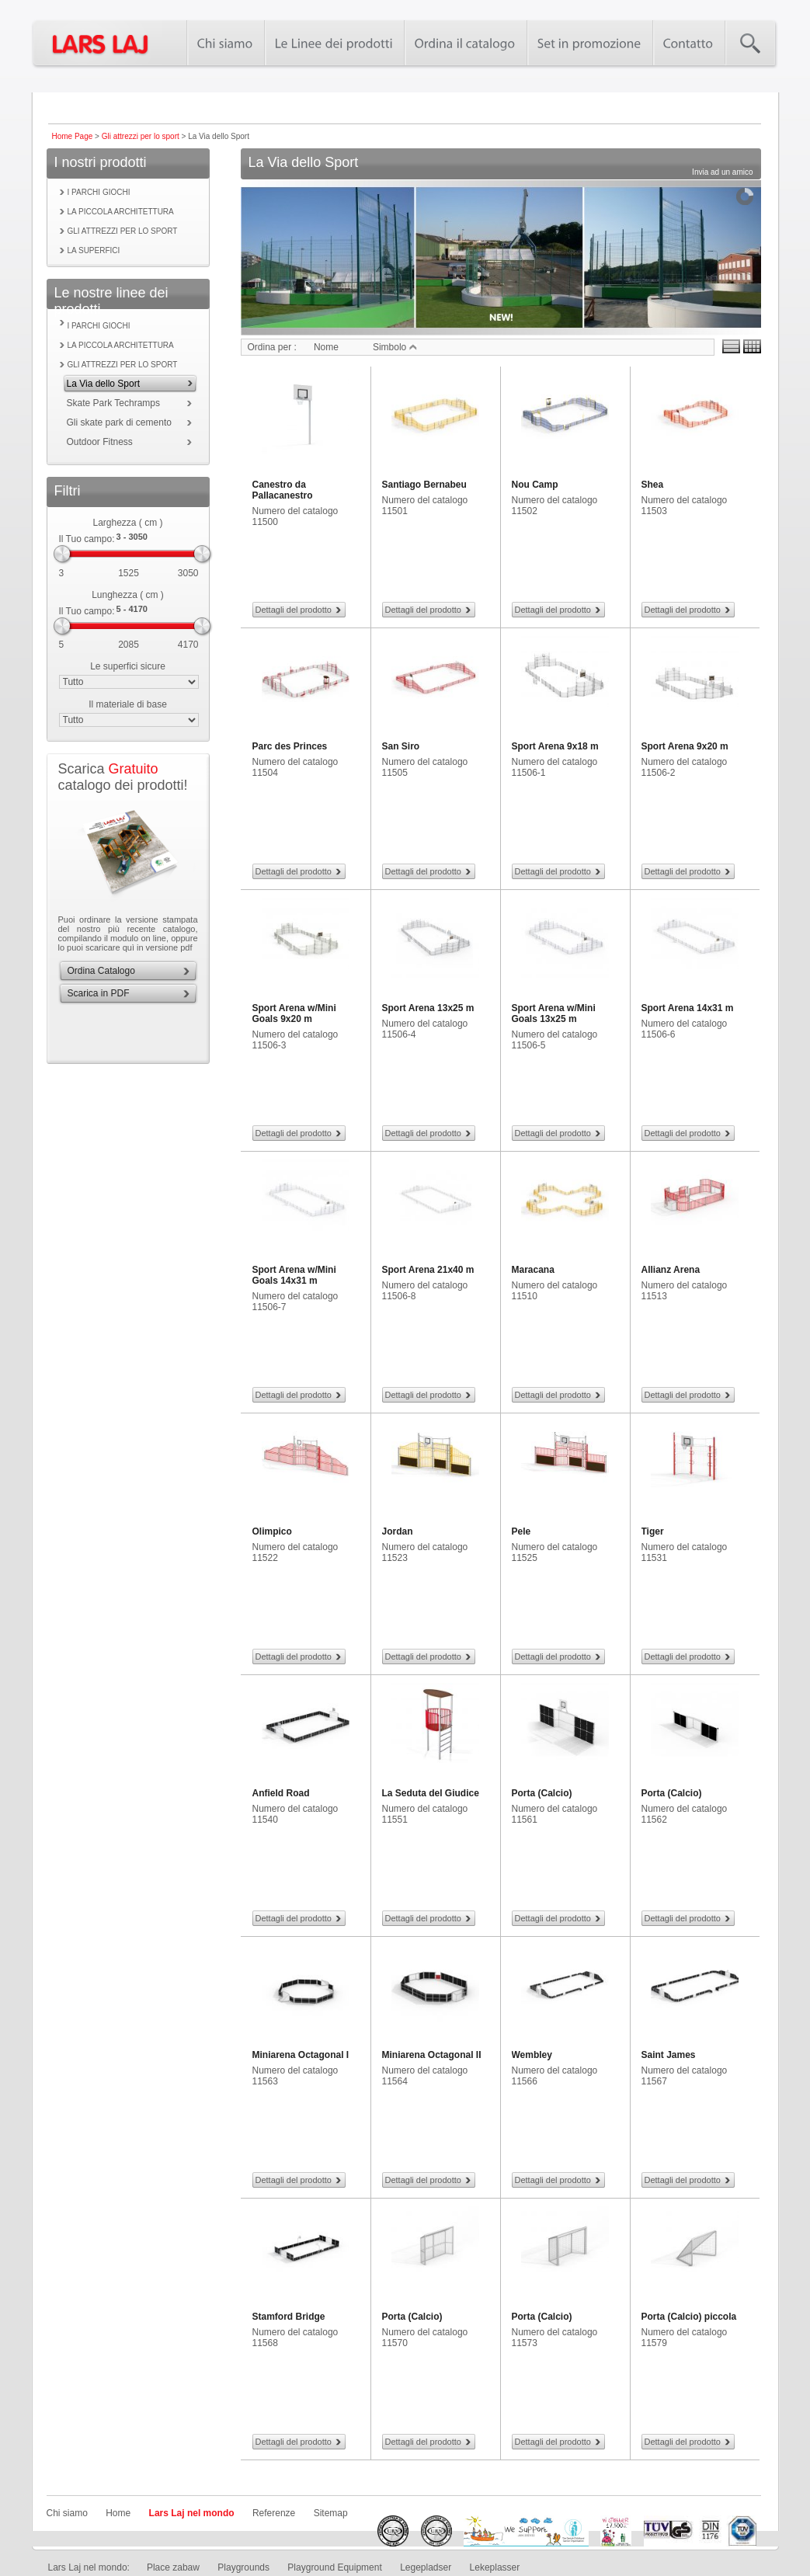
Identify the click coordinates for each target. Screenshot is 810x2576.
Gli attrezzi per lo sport (140, 136)
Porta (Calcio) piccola (689, 2316)
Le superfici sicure (127, 666)
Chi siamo (67, 2513)
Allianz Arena (670, 1269)
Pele (521, 1531)
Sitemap (331, 2513)
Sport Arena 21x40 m (428, 1269)
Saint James (668, 2054)
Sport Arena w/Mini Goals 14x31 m (294, 1275)
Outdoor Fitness (100, 441)
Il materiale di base (128, 704)
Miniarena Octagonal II (431, 2054)
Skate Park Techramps (114, 403)
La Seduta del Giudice (430, 1793)
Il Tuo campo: (87, 539)
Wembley (532, 2054)
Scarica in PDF (99, 993)
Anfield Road (281, 1793)
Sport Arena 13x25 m (428, 1008)
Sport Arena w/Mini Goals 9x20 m (294, 1013)
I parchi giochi (99, 192)
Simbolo (395, 347)
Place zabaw (173, 2567)
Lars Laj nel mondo (192, 2513)
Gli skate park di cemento (119, 422)
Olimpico (272, 1531)
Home (118, 2513)
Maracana (533, 1269)
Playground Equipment (334, 2567)
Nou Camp (535, 484)
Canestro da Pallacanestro (282, 490)
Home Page (72, 136)
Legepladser (425, 2567)
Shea (652, 484)
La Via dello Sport (104, 383)
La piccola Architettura (121, 211)
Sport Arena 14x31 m (687, 1008)
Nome (326, 347)
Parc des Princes (290, 746)
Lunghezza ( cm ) (128, 594)
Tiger (652, 1531)
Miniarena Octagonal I (300, 2054)
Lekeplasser (495, 2567)
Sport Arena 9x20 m (684, 746)
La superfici (94, 250)
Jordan (397, 1531)
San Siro (401, 746)
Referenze (273, 2513)
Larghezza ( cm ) (127, 522)
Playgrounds (243, 2567)
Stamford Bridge (288, 2316)
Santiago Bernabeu (424, 484)
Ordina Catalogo (101, 970)
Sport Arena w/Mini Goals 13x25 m (554, 1013)
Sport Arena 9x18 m (555, 746)
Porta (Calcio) (542, 1793)
